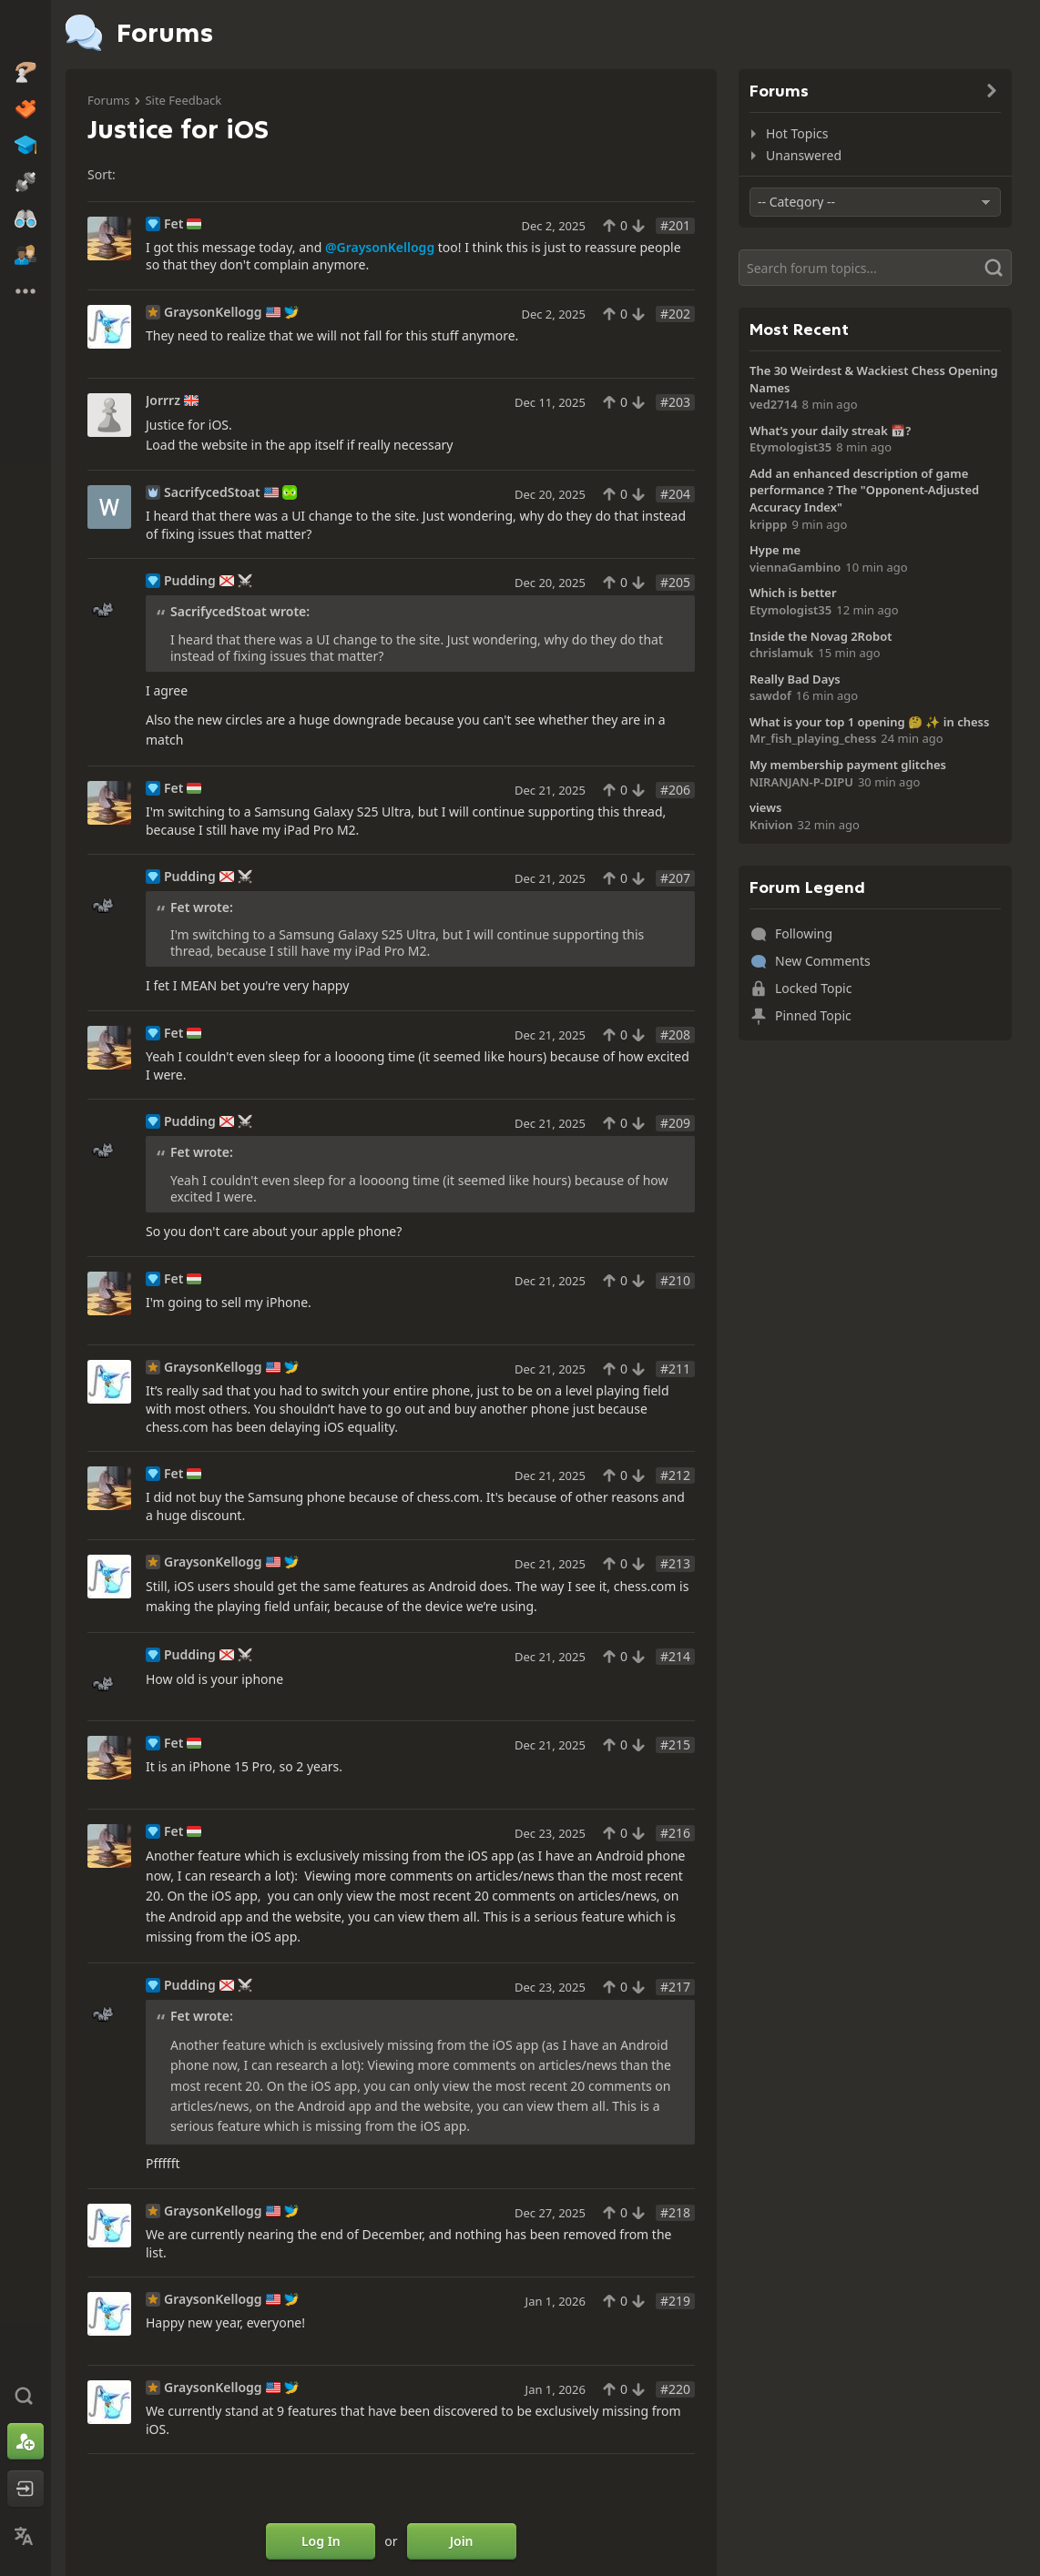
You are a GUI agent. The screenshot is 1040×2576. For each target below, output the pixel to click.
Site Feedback (183, 100)
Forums (108, 100)
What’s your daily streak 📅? (830, 430)
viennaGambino (795, 567)
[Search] (875, 267)
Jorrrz (163, 400)
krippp (768, 524)
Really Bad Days (795, 679)
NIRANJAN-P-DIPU (801, 782)
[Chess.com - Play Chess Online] (25, 31)
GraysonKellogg (213, 312)
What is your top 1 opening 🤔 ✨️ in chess (869, 722)
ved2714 (773, 404)
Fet (173, 224)
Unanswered (803, 155)
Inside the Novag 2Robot (820, 636)
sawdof (770, 695)
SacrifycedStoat (212, 492)
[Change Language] (25, 2536)
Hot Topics (797, 133)
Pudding (190, 580)
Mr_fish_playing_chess (812, 738)
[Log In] (25, 2488)
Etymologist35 (790, 447)
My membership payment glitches (847, 764)
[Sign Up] (25, 2441)
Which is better (793, 592)
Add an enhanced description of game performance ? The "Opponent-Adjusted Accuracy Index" (864, 490)
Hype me (774, 550)
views (765, 807)
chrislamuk (781, 652)
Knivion (771, 824)
